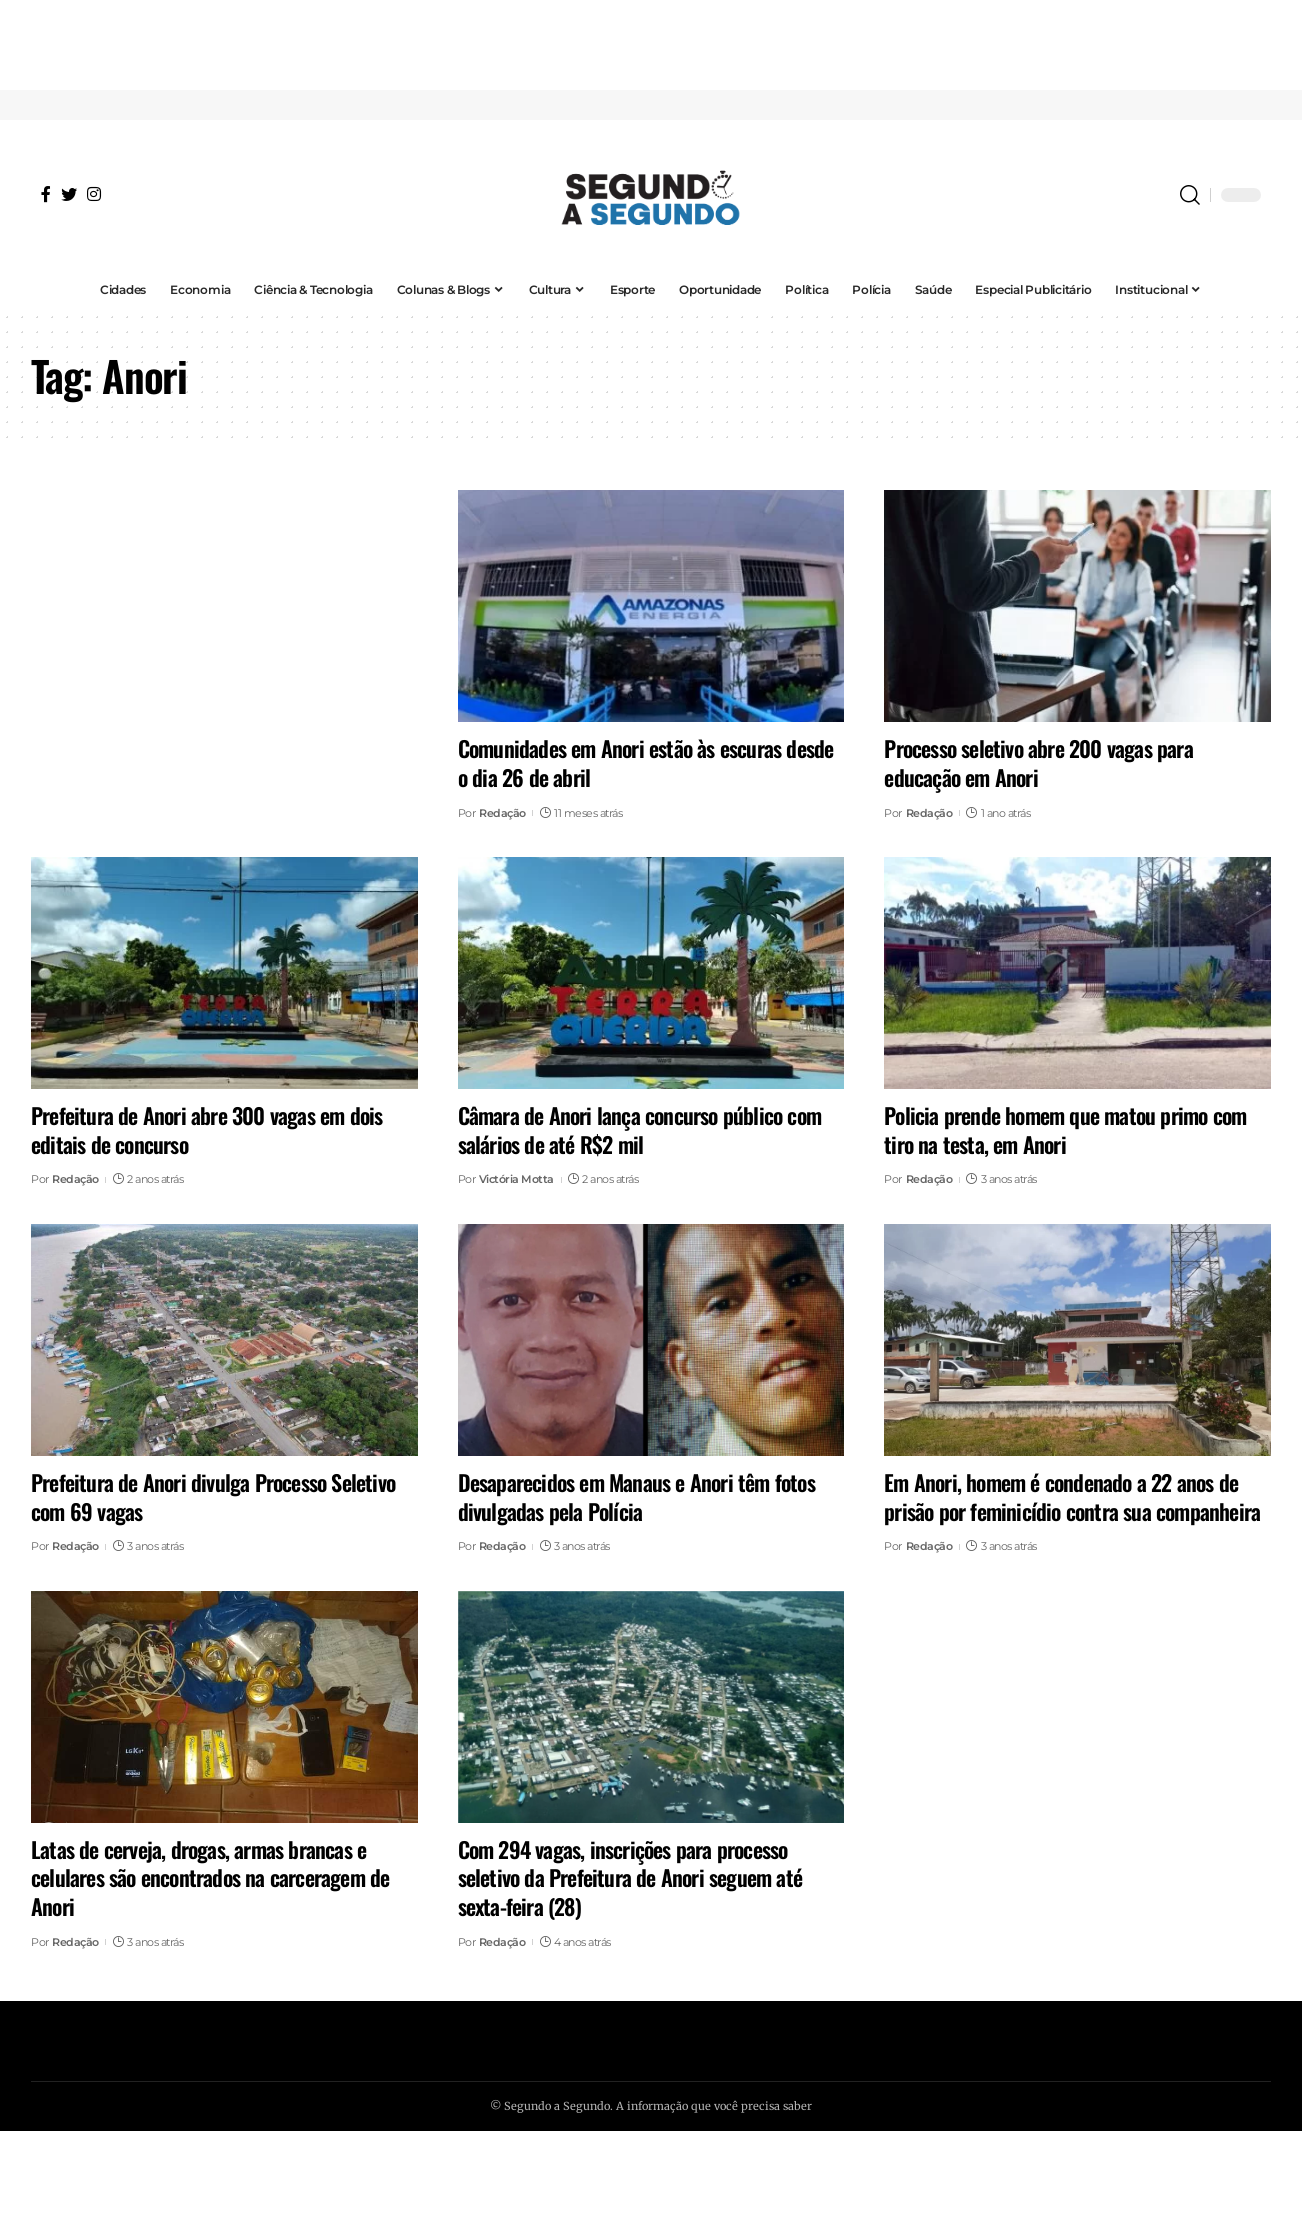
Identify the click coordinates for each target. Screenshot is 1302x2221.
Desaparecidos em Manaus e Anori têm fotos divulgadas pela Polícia (636, 1496)
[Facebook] (46, 194)
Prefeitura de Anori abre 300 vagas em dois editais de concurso (206, 1129)
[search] (1190, 195)
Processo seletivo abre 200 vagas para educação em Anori (1038, 762)
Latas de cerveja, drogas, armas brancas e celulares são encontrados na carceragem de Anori (210, 1877)
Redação (502, 813)
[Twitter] (69, 194)
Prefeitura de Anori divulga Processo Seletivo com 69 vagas (213, 1496)
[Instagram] (94, 194)
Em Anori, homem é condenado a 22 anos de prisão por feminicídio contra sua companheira (1072, 1496)
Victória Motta (516, 1179)
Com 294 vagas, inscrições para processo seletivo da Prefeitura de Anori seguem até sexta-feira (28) (630, 1877)
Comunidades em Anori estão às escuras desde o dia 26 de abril (646, 762)
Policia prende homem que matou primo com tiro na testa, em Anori (1065, 1129)
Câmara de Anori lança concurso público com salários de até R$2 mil (639, 1129)
